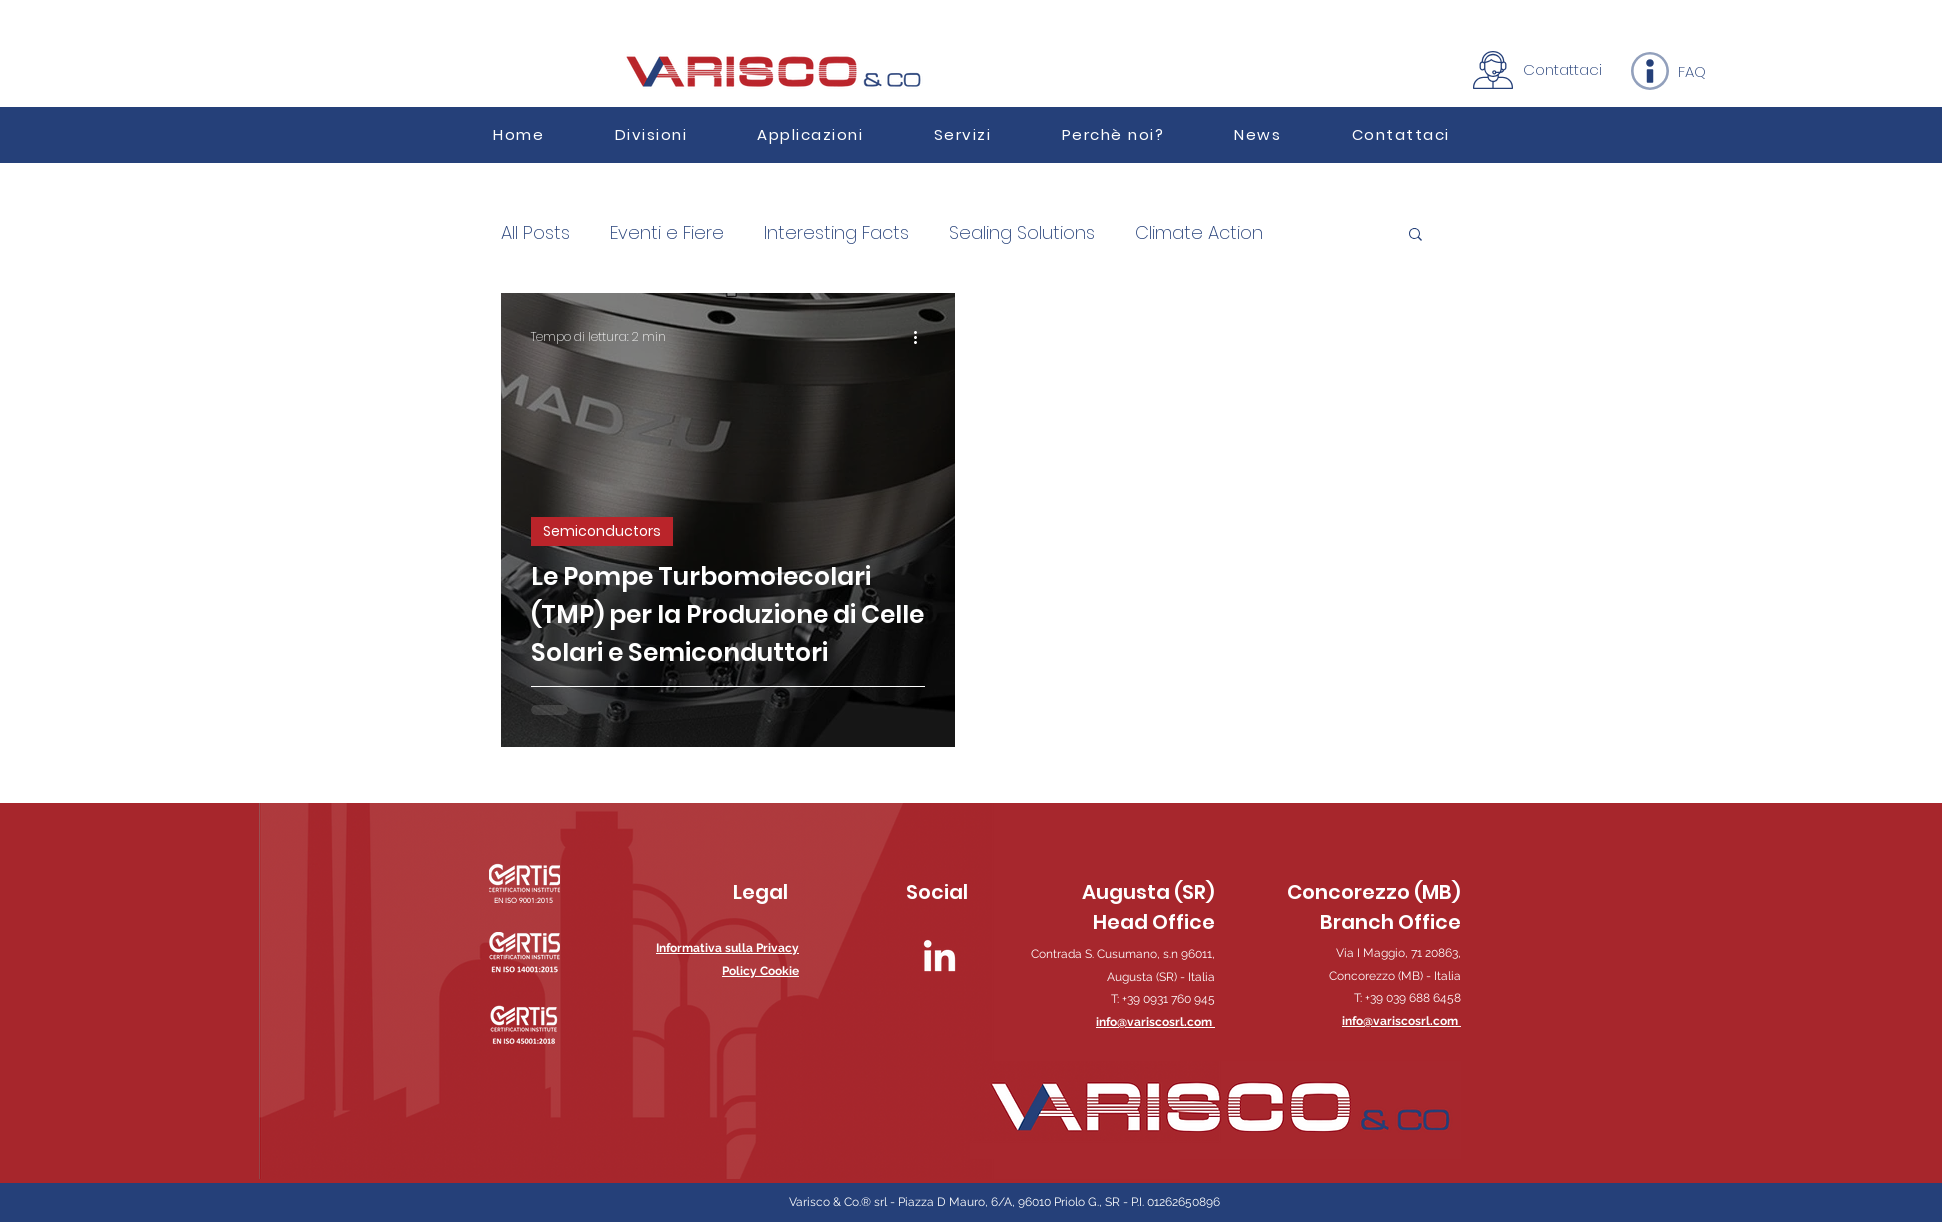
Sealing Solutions (1022, 233)
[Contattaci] (1562, 69)
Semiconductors (602, 531)
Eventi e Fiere (667, 233)
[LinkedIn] (939, 958)
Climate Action (1199, 233)
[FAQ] (1691, 71)
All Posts (535, 233)
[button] (810, 134)
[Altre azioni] (922, 337)
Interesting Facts (836, 233)
